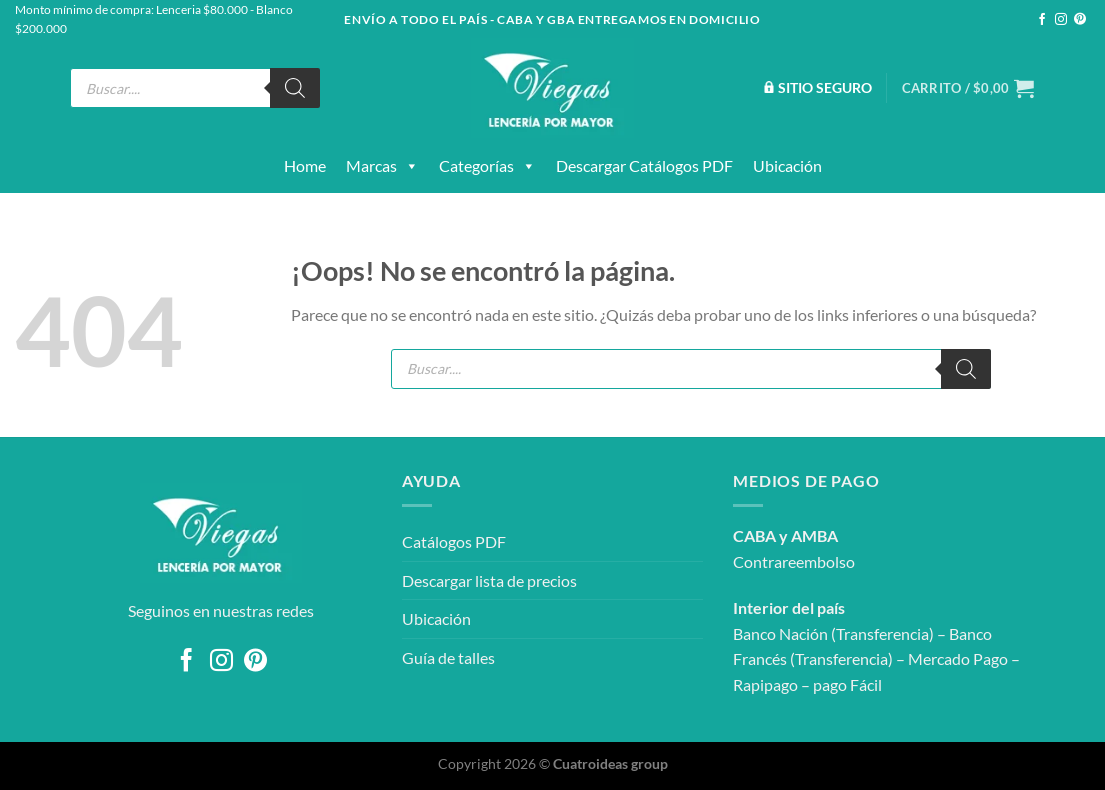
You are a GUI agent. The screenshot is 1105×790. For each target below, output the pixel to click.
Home (305, 165)
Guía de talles (448, 657)
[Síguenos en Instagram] (1061, 20)
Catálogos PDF (454, 541)
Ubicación (787, 165)
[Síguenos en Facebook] (1042, 20)
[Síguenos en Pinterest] (1080, 20)
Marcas (382, 166)
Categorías (487, 166)
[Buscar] (295, 88)
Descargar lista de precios (489, 580)
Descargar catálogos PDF (644, 165)
